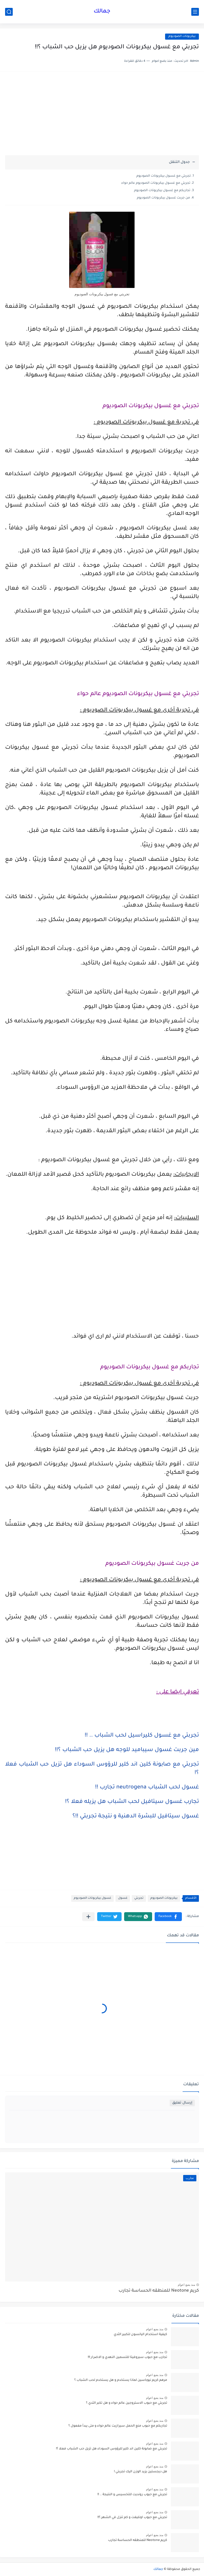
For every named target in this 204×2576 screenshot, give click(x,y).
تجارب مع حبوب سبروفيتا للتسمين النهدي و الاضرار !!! (127, 2357)
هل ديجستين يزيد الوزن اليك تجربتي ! (140, 2472)
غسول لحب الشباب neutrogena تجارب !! (147, 1788)
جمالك (102, 12)
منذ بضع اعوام (186, 2285)
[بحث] (9, 12)
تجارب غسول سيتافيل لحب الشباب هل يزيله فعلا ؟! (132, 1802)
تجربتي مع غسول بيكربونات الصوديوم (163, 176)
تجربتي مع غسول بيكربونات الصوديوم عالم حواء (155, 183)
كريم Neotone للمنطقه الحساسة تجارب (159, 2291)
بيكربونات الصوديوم (182, 36)
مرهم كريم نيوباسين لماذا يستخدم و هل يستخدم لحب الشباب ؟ (120, 2380)
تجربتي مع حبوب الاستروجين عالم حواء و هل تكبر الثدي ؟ (126, 2403)
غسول (122, 1898)
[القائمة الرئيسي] (195, 12)
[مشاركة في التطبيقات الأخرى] (88, 1916)
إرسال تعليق (182, 2103)
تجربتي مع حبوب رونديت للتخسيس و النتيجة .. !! (132, 2494)
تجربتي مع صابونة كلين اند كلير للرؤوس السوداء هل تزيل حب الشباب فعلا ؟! (111, 2449)
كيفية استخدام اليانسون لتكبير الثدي (140, 2334)
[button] (168, 1916)
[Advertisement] (102, 115)
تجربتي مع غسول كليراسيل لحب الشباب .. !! (142, 1736)
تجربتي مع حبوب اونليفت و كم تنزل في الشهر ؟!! (132, 2517)
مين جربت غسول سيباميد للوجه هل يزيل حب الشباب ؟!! (127, 1750)
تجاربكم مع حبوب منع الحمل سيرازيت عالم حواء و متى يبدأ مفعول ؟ (117, 2426)
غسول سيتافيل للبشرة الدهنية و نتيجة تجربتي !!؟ (135, 1817)
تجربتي (138, 1898)
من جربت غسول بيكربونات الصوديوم (163, 198)
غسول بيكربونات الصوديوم (92, 1898)
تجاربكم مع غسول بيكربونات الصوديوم (162, 190)
